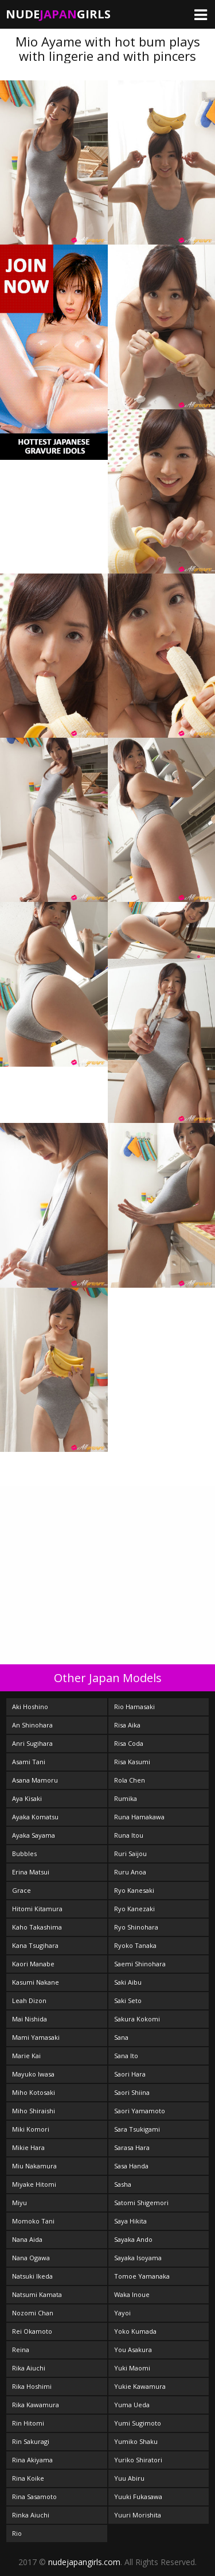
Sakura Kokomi (137, 2019)
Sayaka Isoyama (138, 2257)
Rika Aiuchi (28, 2368)
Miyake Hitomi (34, 2184)
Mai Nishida (29, 2019)
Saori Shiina (132, 2092)
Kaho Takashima (37, 1927)
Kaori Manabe (33, 1963)
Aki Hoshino (30, 1706)
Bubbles (24, 1853)
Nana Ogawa (31, 2257)
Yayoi (122, 2312)
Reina (20, 2349)
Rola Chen (129, 1780)
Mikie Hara (28, 2147)
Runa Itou (128, 1835)
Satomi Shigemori (141, 2202)
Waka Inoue (132, 2294)
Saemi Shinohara (140, 1963)
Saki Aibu (128, 1982)
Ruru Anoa (130, 1872)
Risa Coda (128, 1743)
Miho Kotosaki (33, 2092)
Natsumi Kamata (37, 2294)
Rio (17, 2533)
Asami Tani (28, 1761)
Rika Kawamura (35, 2404)
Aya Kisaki (27, 1798)
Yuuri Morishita (137, 2515)
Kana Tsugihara (35, 1945)
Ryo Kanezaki (134, 1908)
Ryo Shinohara (136, 1927)
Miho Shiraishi (33, 2110)
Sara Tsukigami (137, 2129)
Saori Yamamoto (139, 2110)
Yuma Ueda (132, 2404)
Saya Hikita (130, 2221)
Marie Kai (26, 2055)
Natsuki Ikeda (32, 2276)
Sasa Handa (131, 2165)
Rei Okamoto (32, 2331)
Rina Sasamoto (34, 2496)
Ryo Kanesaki (134, 1890)
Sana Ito (126, 2055)
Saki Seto (128, 2000)
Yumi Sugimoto (137, 2423)
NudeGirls (58, 14)
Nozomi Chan (32, 2312)
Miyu (19, 2202)
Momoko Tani (33, 2221)
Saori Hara (130, 2074)
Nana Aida (27, 2239)
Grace (21, 1890)
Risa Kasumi (132, 1761)
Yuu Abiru (129, 2478)
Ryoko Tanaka (135, 1945)
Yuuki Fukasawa (138, 2496)
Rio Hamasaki (134, 1706)
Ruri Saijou (130, 1853)
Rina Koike (28, 2478)
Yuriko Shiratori (138, 2459)
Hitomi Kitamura (37, 1908)
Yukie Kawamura (140, 2386)
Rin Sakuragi (30, 2441)
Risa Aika (127, 1725)
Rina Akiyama (32, 2459)
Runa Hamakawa (139, 1816)
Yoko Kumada (135, 2331)
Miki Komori (30, 2129)
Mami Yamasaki (36, 2037)
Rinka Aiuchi (30, 2515)
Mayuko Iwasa (33, 2074)
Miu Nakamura (34, 2165)
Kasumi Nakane (35, 1982)
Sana (121, 2037)
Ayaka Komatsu (35, 1816)
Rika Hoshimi (32, 2386)
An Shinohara (32, 1725)
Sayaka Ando (133, 2239)
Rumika (125, 1798)
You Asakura (133, 2349)
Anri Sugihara (32, 1743)
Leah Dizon (29, 2000)
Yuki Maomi (132, 2368)
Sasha (122, 2184)
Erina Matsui (30, 1872)
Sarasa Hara (132, 2147)
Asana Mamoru (35, 1780)
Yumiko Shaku (136, 2441)
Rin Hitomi (28, 2423)
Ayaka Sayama (33, 1835)
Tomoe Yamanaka (142, 2276)
